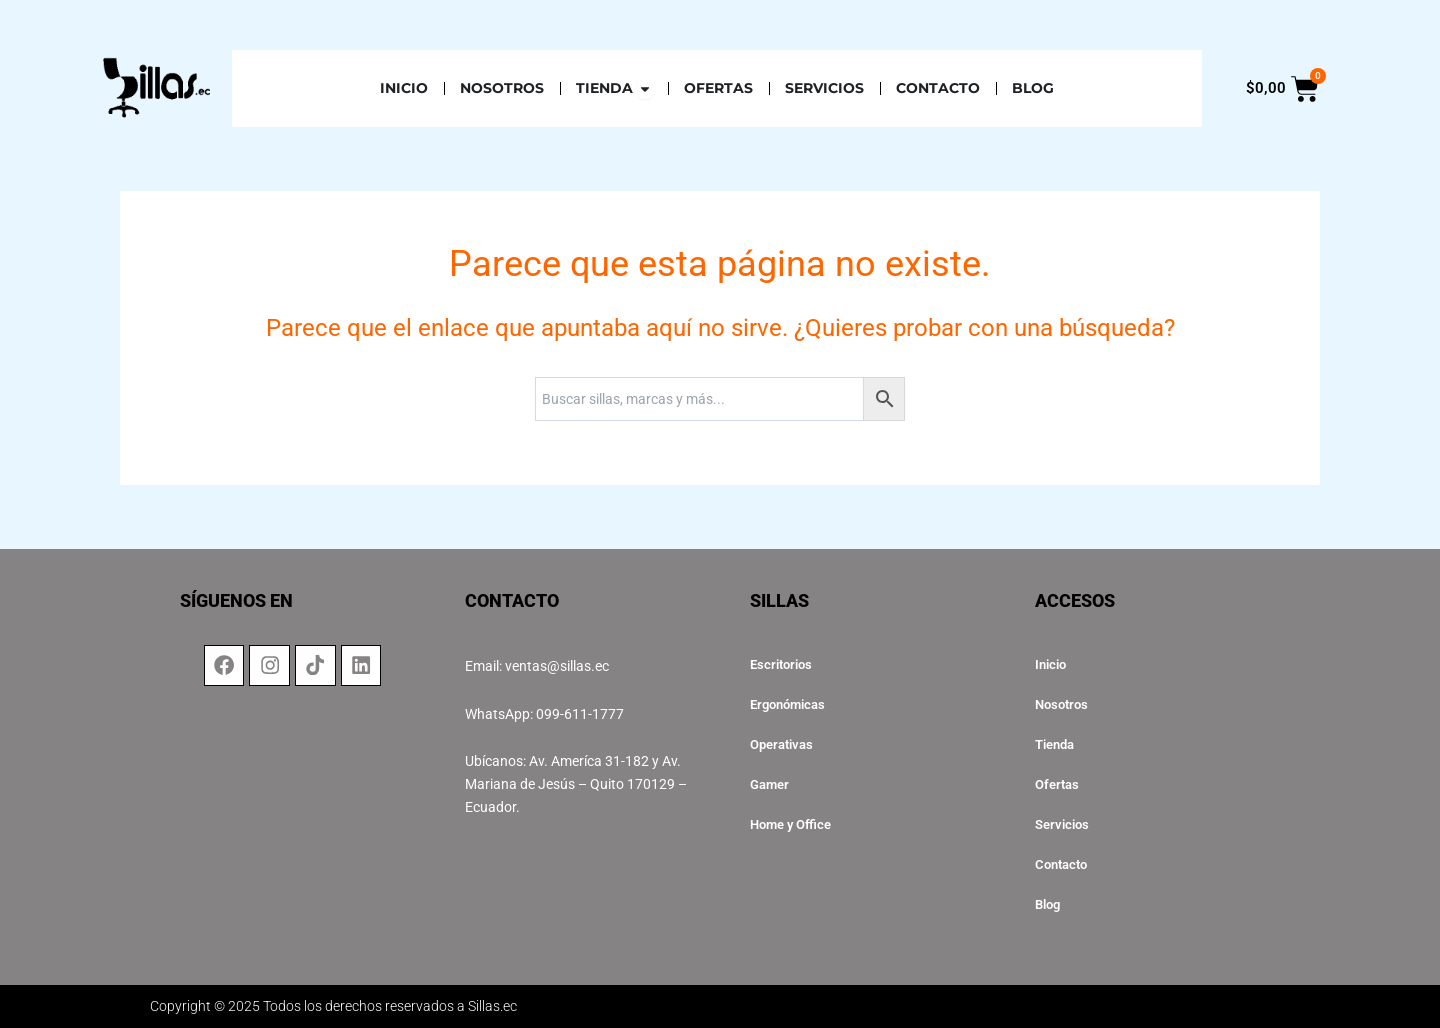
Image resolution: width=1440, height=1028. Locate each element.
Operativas (785, 745)
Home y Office (794, 825)
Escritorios (784, 665)
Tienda (1057, 745)
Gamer (771, 785)
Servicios (1064, 825)
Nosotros (1064, 705)
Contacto (1064, 865)
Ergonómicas (791, 705)
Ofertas (1059, 785)
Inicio (1052, 665)
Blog (1049, 905)
